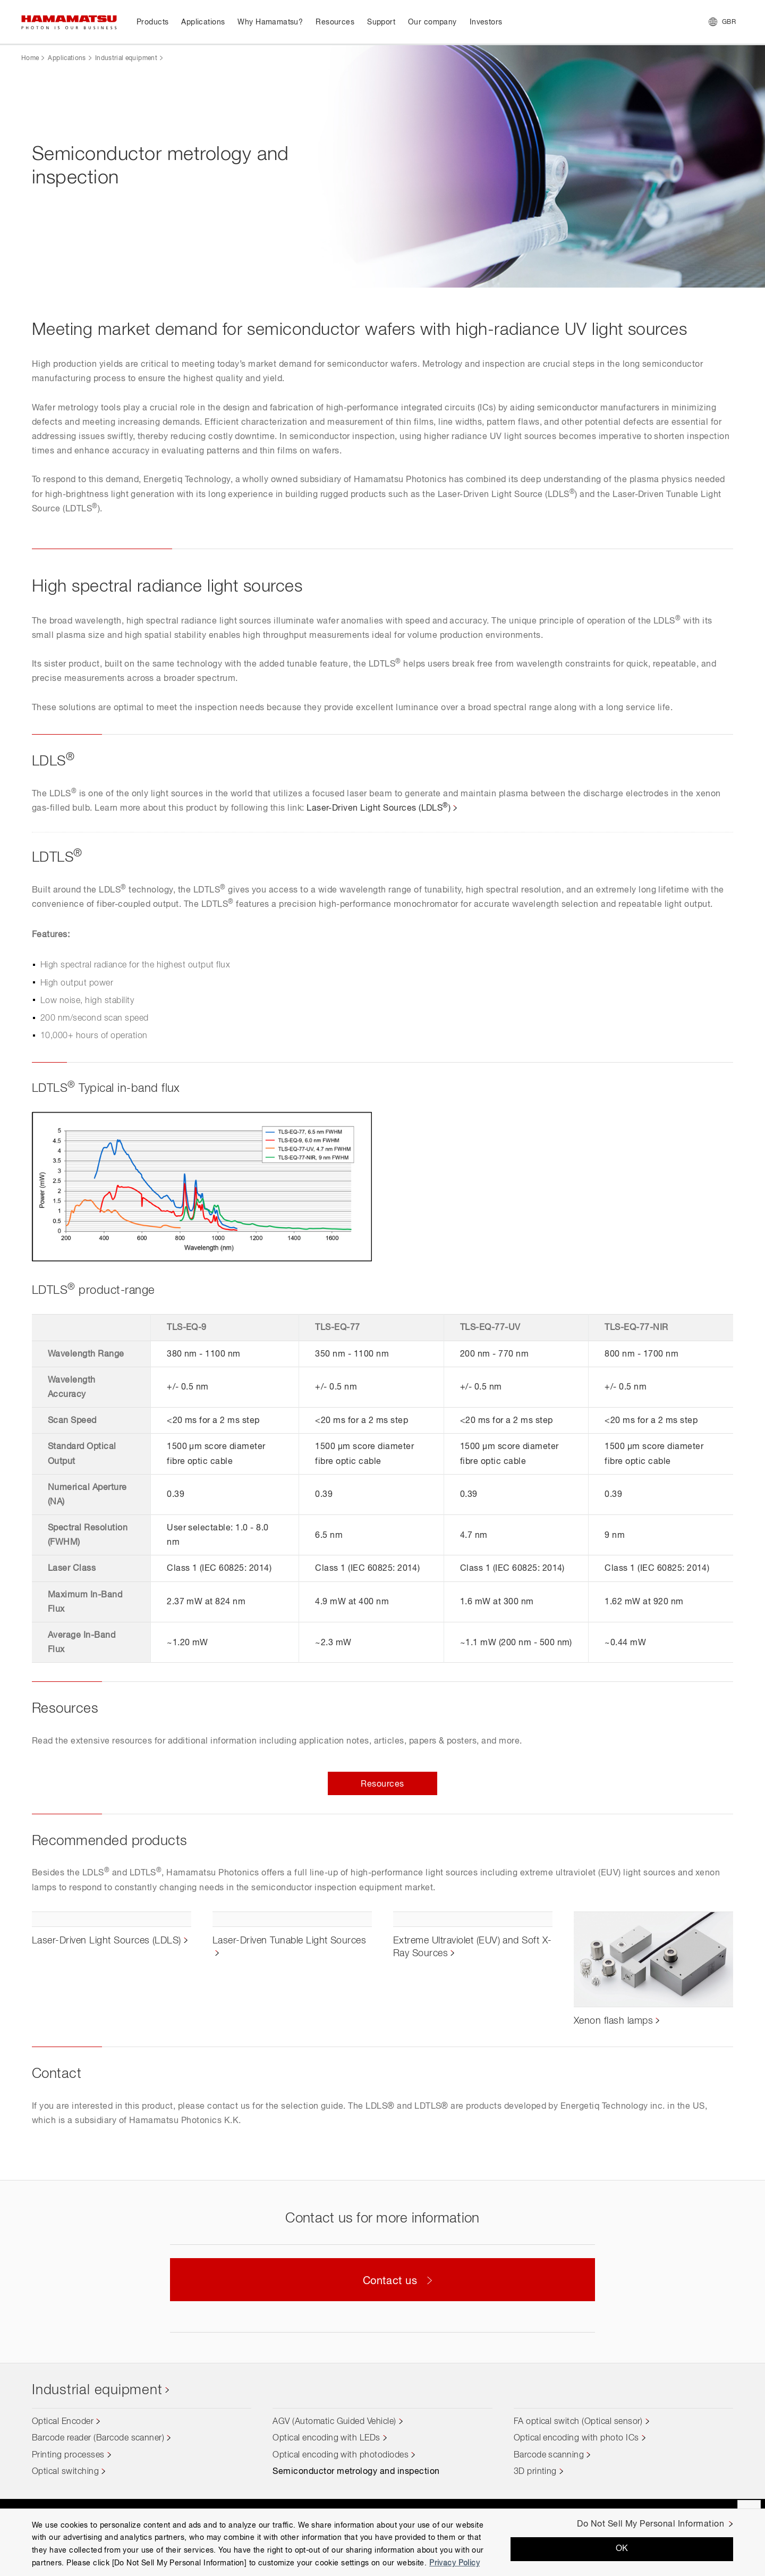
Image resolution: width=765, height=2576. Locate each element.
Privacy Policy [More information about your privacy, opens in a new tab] (454, 2563)
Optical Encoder (63, 2422)
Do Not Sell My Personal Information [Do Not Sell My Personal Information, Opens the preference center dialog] (650, 2524)
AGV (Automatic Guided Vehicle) (334, 2422)
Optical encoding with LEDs (326, 2438)
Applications (67, 58)
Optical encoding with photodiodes (341, 2455)
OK (622, 2549)
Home (30, 58)
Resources (382, 1784)
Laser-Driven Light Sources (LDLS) (378, 808)
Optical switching (65, 2472)
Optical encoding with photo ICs (576, 2438)
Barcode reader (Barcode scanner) (98, 2438)
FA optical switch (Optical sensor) (578, 2422)
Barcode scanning (549, 2455)
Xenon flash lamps (613, 2021)
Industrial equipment (126, 58)
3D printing (535, 2472)
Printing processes (68, 2455)
